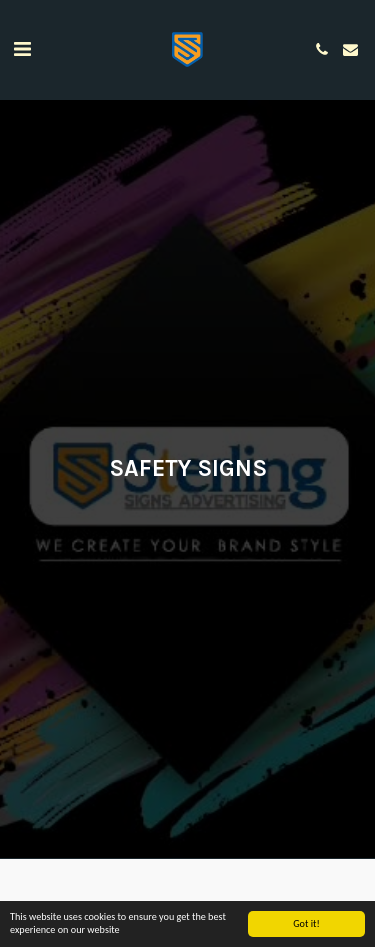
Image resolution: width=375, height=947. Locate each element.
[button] (22, 49)
